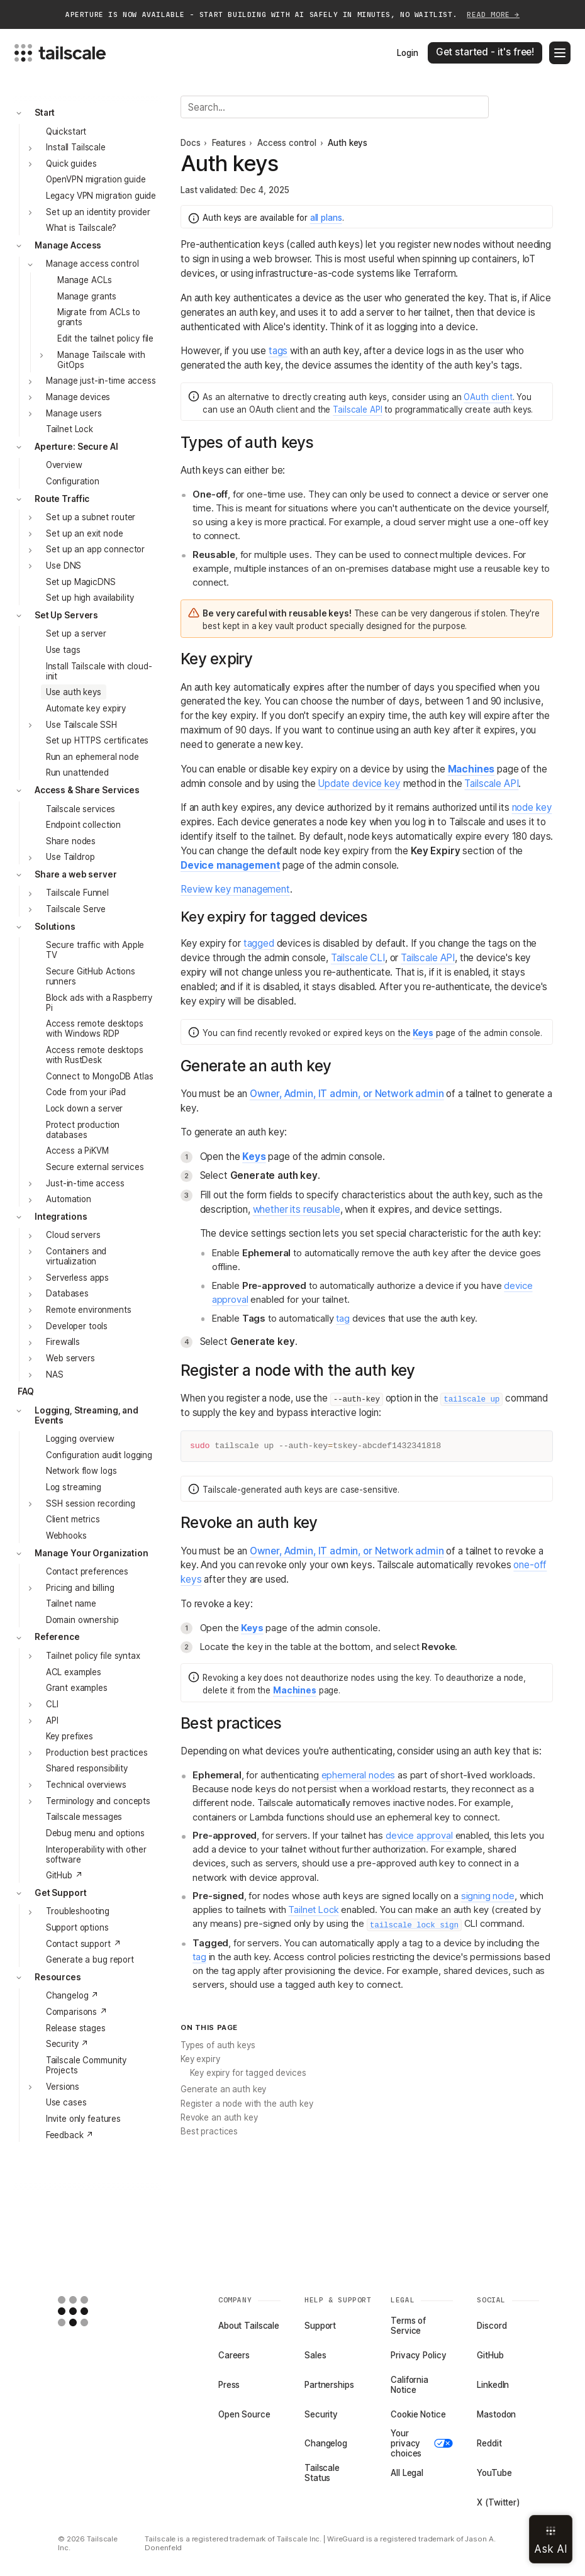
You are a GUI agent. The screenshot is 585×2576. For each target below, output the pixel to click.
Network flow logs (81, 1471)
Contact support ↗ (83, 1944)
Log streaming (73, 1487)
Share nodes (71, 841)
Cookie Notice (418, 2414)
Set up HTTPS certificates (97, 740)
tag (343, 1318)
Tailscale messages (84, 1817)
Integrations (61, 1217)
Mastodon (496, 2414)
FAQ (26, 1391)
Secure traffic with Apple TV (95, 950)
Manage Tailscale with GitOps (101, 360)
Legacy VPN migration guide (101, 196)
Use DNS (63, 565)
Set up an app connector (95, 549)
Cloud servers (73, 1235)
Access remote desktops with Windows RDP (94, 1028)
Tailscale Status (322, 2473)
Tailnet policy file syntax (93, 1656)
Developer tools (77, 1326)
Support (320, 2326)
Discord (491, 2326)
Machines (471, 769)
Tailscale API (357, 409)
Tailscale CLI (358, 958)
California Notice (409, 2384)
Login (407, 53)
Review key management (235, 889)
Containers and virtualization (76, 1256)
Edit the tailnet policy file (105, 338)
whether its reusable (296, 1209)
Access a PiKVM (77, 1151)
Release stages (76, 2028)
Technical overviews (86, 1785)
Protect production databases (83, 1130)
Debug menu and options (95, 1833)
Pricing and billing (80, 1588)
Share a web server (76, 874)
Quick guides (71, 164)
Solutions (55, 927)
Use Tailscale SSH (81, 725)
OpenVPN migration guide (96, 179)
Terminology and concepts (98, 1801)
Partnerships (329, 2385)
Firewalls (63, 1342)
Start (45, 113)
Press (229, 2385)
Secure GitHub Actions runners (90, 976)
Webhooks (66, 1536)
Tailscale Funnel (77, 893)
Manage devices (78, 397)
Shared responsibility (87, 1768)
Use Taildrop (70, 857)
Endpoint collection (83, 825)
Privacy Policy (418, 2355)
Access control (286, 143)
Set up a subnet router (90, 517)
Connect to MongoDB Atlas (99, 1076)
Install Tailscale (76, 147)
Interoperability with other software (96, 1854)
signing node (488, 1896)
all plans (326, 218)
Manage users (73, 413)
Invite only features (83, 2119)
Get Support (61, 1893)
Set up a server (76, 633)
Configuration (72, 481)
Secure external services (95, 1167)
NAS (55, 1374)
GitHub (490, 2355)
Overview (64, 465)
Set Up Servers (66, 615)
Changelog (325, 2443)
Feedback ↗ (70, 2135)
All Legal (407, 2473)
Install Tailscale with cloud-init (99, 671)
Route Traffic (62, 499)
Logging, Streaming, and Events (86, 1415)
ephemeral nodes (358, 1775)
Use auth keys (73, 692)
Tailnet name (71, 1603)
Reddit (489, 2443)
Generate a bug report (90, 1959)
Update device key (359, 783)
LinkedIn (493, 2385)
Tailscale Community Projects (86, 2065)
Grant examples (77, 1688)
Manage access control (92, 264)
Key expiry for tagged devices (248, 2073)
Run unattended (77, 772)
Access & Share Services (87, 790)
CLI (52, 1704)
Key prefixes (69, 1736)
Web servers (70, 1358)
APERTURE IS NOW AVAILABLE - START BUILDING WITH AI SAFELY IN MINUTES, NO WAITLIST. (292, 15)
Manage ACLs (84, 280)
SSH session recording (90, 1503)
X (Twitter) (498, 2502)
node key (532, 807)
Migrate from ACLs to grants (98, 317)
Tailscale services (81, 809)
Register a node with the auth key (247, 2104)
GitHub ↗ (64, 1875)
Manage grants (86, 296)
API (52, 1720)
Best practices (209, 2131)
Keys (423, 1033)
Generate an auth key (223, 2089)
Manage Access (68, 245)
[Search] (335, 107)
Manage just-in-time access (101, 381)
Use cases (66, 2102)
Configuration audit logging (99, 1455)
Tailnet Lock (69, 429)
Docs (190, 143)
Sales (315, 2355)
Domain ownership (82, 1620)
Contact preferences (87, 1571)
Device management (230, 865)
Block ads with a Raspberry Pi (99, 1003)
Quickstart (66, 131)
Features (229, 143)
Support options (77, 1927)
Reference (57, 1637)
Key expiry (200, 2059)
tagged (258, 943)
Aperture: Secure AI (76, 447)
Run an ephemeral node (92, 757)
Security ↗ (67, 2044)
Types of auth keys (218, 2045)
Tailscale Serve (76, 909)
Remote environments (88, 1310)
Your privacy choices (422, 2443)
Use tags (63, 650)
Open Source (244, 2414)
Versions (62, 2087)
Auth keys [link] (347, 143)
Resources (58, 1977)
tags (278, 351)
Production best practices (97, 1753)
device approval (419, 1835)
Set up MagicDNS (81, 582)
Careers (234, 2355)
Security (321, 2414)
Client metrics (73, 1519)
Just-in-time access (85, 1183)
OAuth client (488, 397)
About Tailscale (248, 2326)
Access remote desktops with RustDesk (94, 1055)
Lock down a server (84, 1108)
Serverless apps (77, 1278)
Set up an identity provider (98, 212)
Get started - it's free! (485, 52)
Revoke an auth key (219, 2117)
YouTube (494, 2473)
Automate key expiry (86, 708)
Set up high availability (90, 598)
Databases (67, 1293)
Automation (68, 1199)
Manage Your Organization (91, 1553)
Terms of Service (408, 2325)
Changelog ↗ (72, 1995)
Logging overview (80, 1439)
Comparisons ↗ (77, 2012)
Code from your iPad (86, 1092)
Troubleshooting (77, 1911)
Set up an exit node (84, 533)
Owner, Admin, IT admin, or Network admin (347, 1094)
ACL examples (73, 1672)
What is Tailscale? (81, 228)
